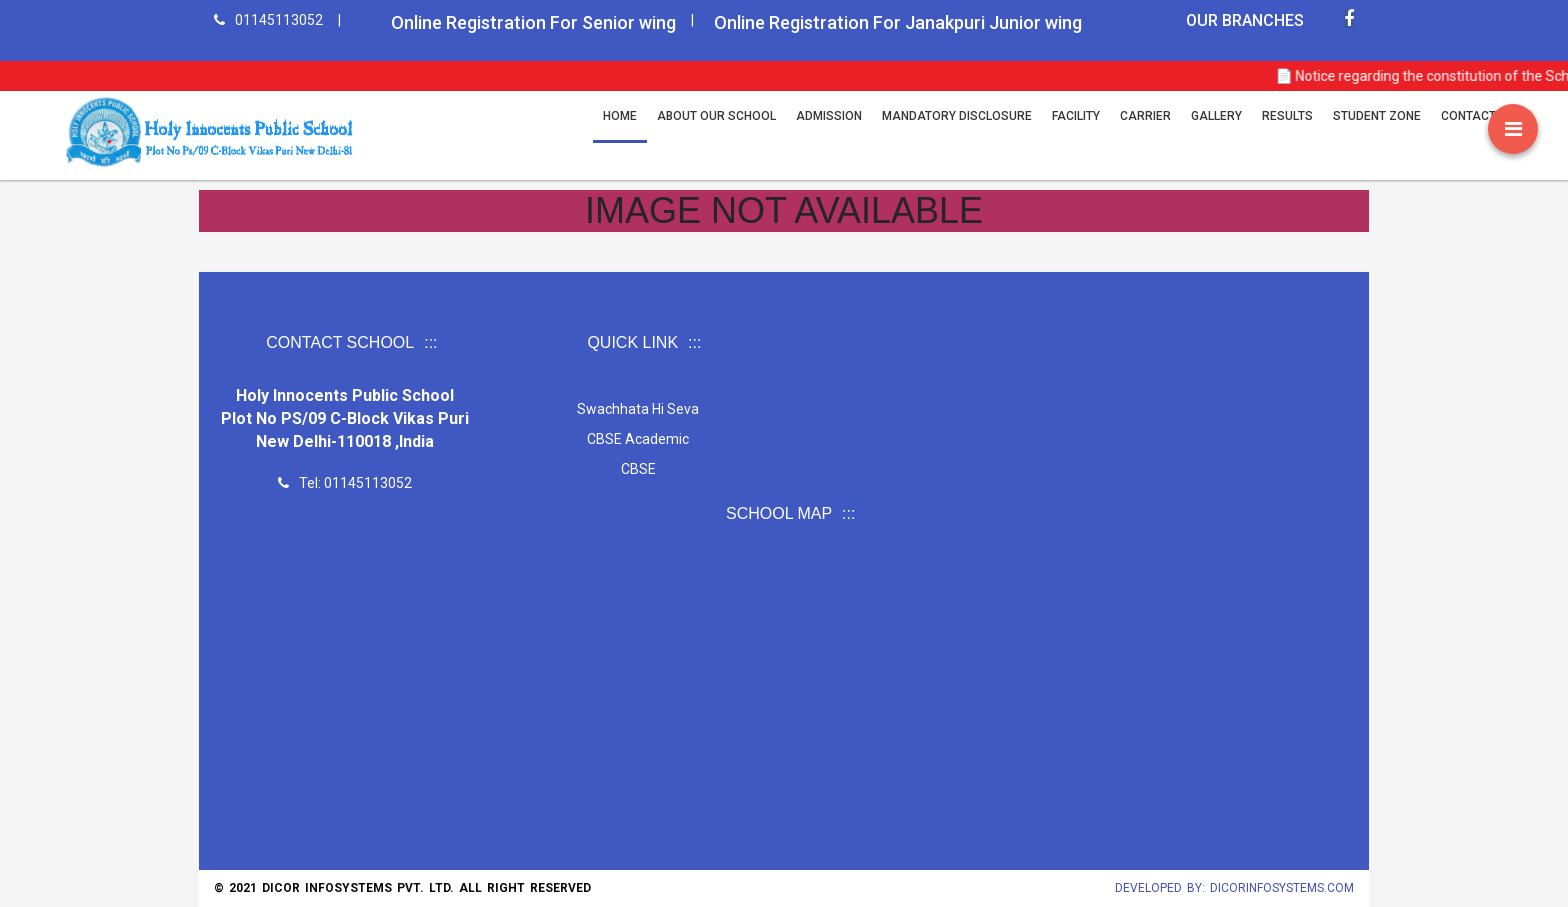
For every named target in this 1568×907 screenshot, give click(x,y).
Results (1287, 116)
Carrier (1145, 116)
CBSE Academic (638, 439)
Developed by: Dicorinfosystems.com (1234, 888)
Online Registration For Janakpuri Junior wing (898, 22)
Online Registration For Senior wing (533, 22)
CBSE (637, 469)
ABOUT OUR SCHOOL (716, 116)
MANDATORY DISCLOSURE (957, 116)
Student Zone (1377, 116)
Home (620, 116)
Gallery (1216, 116)
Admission (829, 116)
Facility (1076, 116)
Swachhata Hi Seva (638, 409)
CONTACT (1468, 116)
